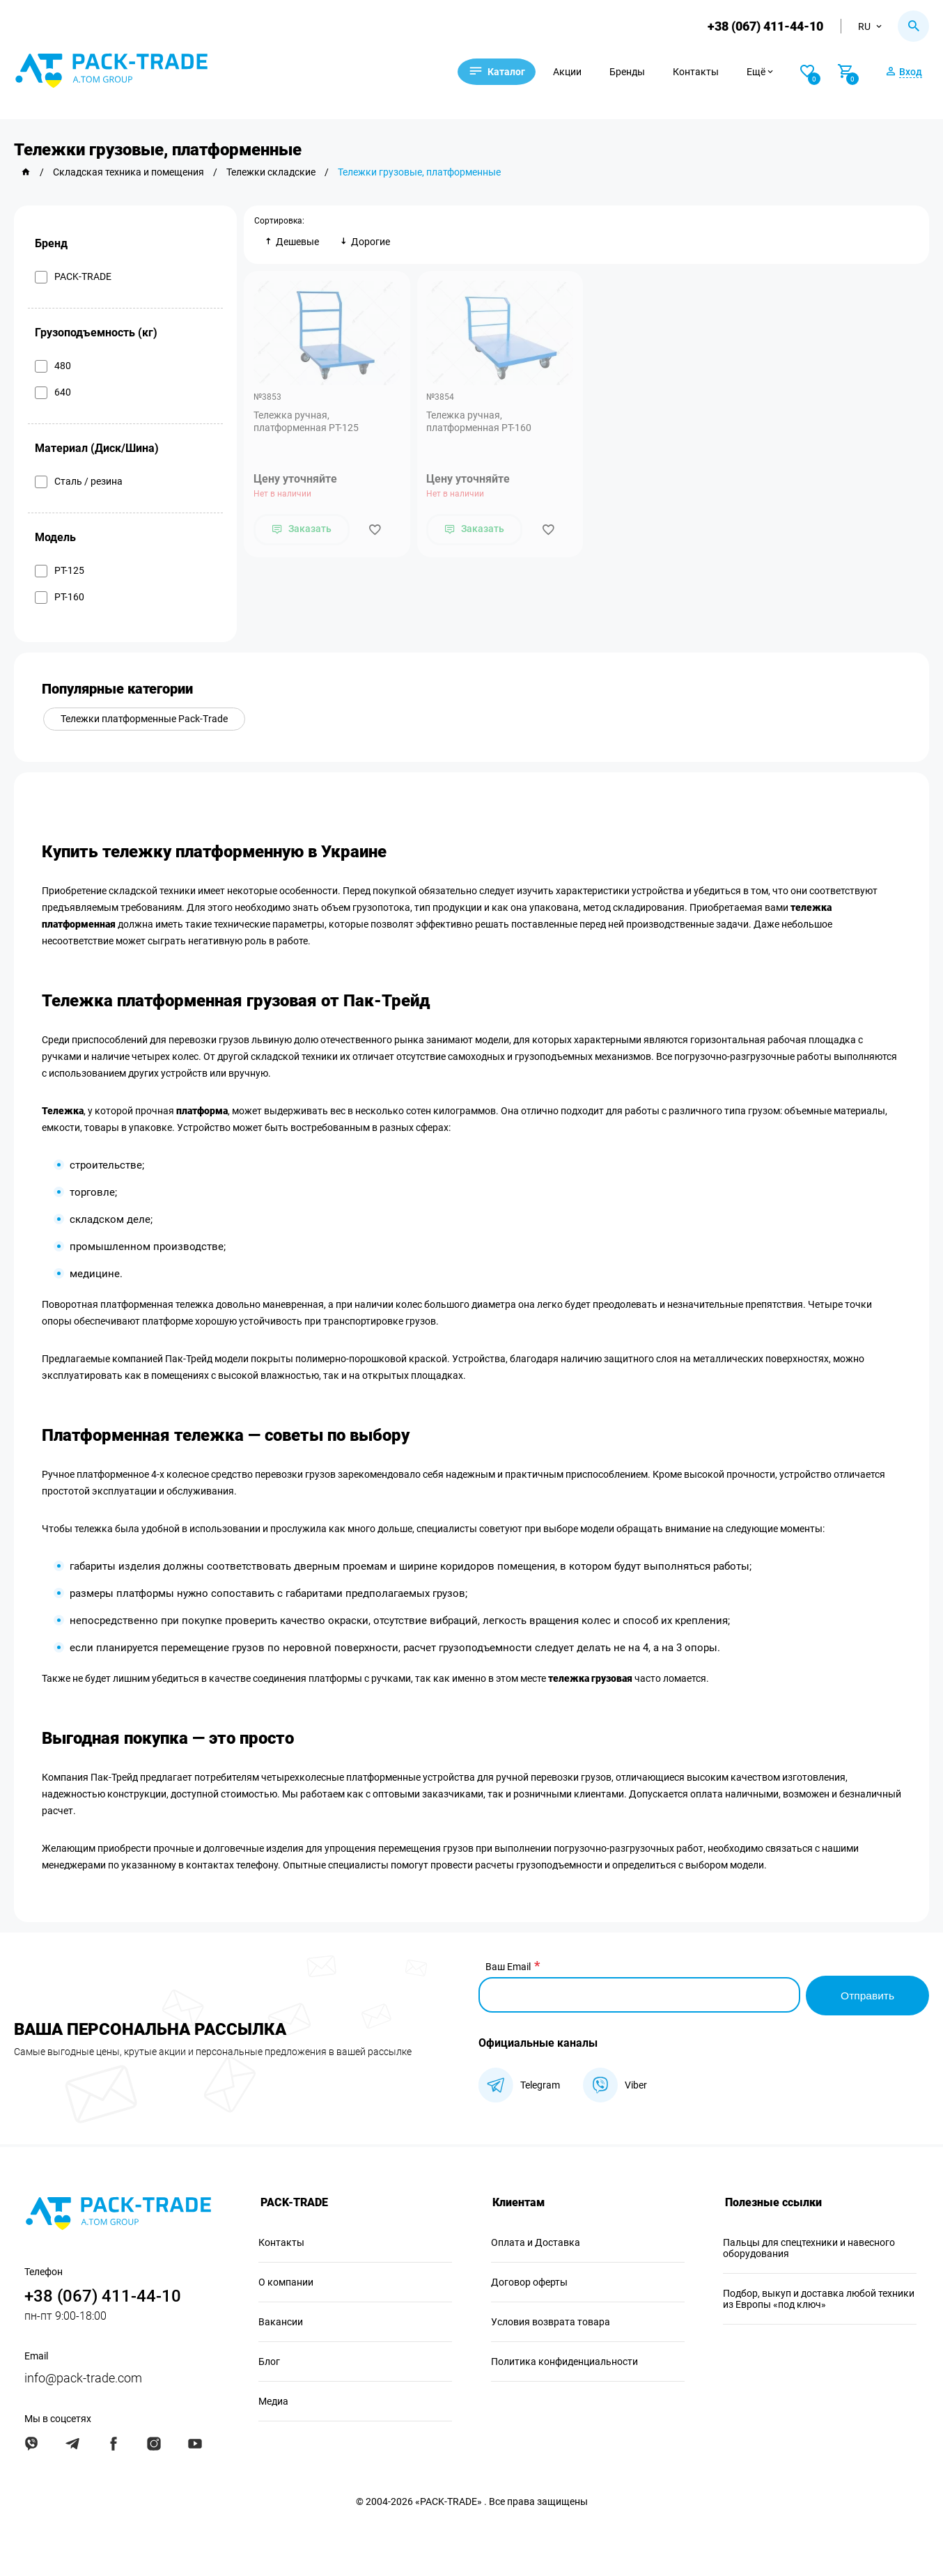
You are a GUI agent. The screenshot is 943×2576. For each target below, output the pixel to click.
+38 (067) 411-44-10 (765, 26)
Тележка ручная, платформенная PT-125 (306, 422)
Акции (575, 71)
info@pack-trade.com (83, 2377)
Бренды (635, 71)
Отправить (866, 1995)
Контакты (704, 71)
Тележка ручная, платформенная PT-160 (480, 422)
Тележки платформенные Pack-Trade (144, 719)
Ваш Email (508, 1967)
